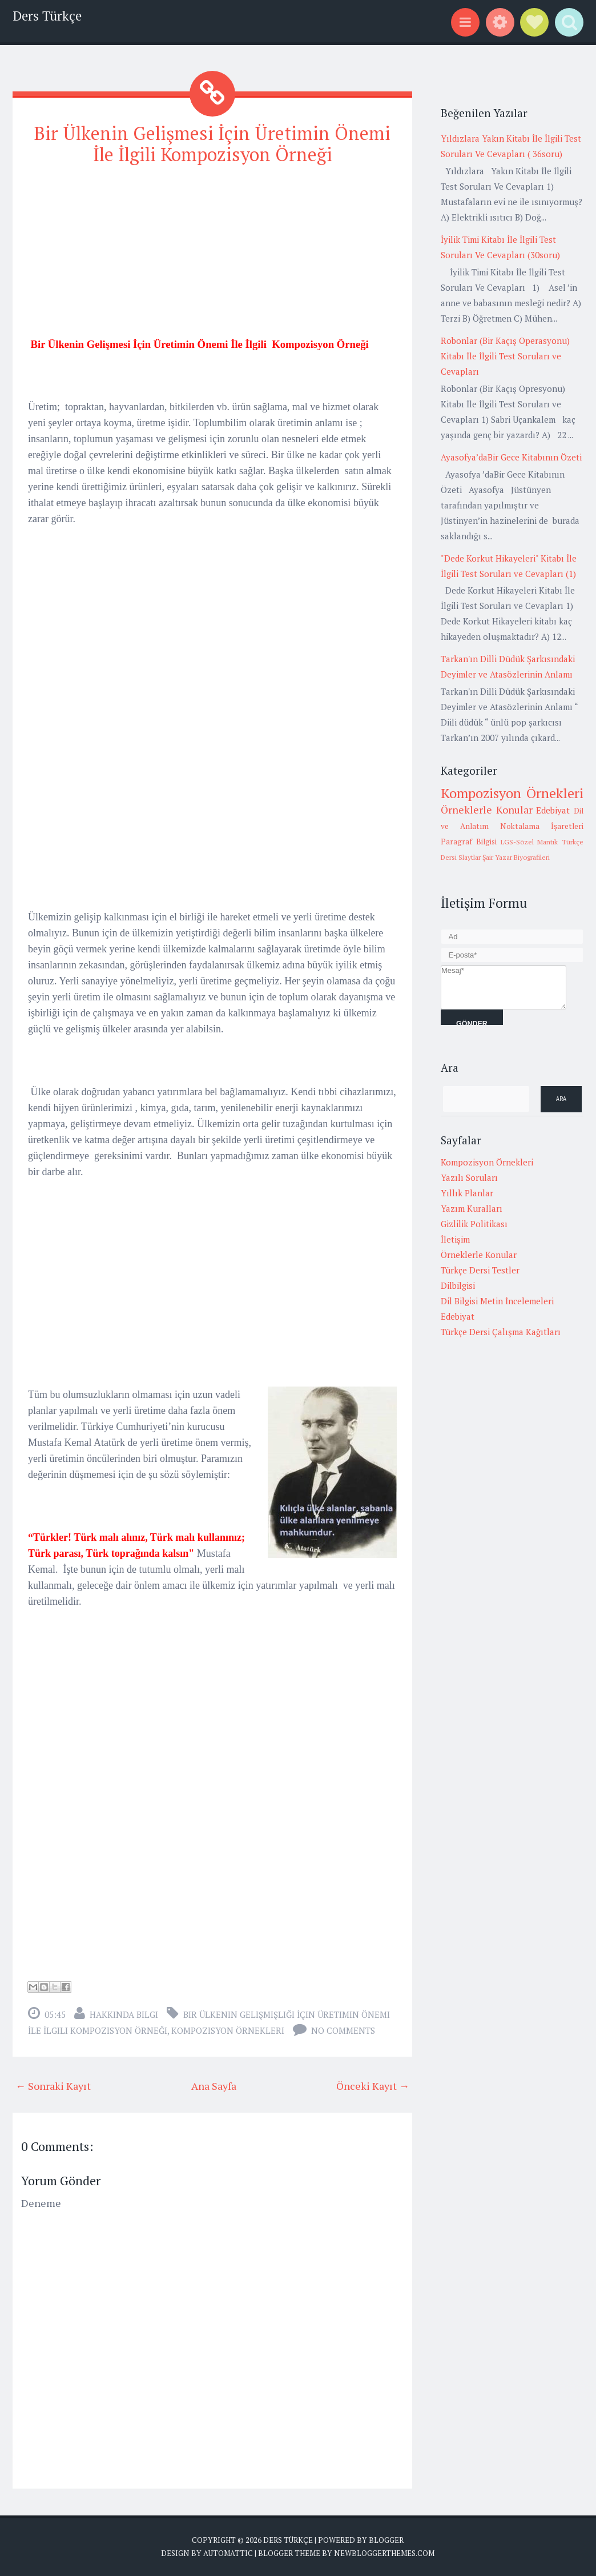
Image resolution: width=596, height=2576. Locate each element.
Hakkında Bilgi (124, 2014)
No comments (343, 2030)
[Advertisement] (212, 256)
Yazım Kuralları (471, 1208)
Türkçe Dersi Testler (480, 1270)
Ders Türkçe (47, 16)
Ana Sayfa (213, 2086)
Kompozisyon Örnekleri (227, 2030)
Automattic (228, 2553)
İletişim (455, 1239)
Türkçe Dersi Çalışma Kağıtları (501, 1331)
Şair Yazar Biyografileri (516, 857)
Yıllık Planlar (467, 1193)
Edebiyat (553, 810)
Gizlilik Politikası (474, 1223)
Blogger (386, 2540)
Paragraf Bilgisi (469, 841)
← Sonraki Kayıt (53, 2086)
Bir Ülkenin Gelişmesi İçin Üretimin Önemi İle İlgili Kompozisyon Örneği (212, 143)
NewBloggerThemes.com (384, 2553)
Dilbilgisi (458, 1285)
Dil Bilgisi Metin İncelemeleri (497, 1301)
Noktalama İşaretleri (541, 826)
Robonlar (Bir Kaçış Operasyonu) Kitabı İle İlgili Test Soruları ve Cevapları (505, 356)
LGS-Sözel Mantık (529, 842)
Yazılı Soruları (469, 1177)
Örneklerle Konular (487, 809)
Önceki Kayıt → (372, 2086)
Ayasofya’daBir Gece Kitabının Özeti (511, 457)
